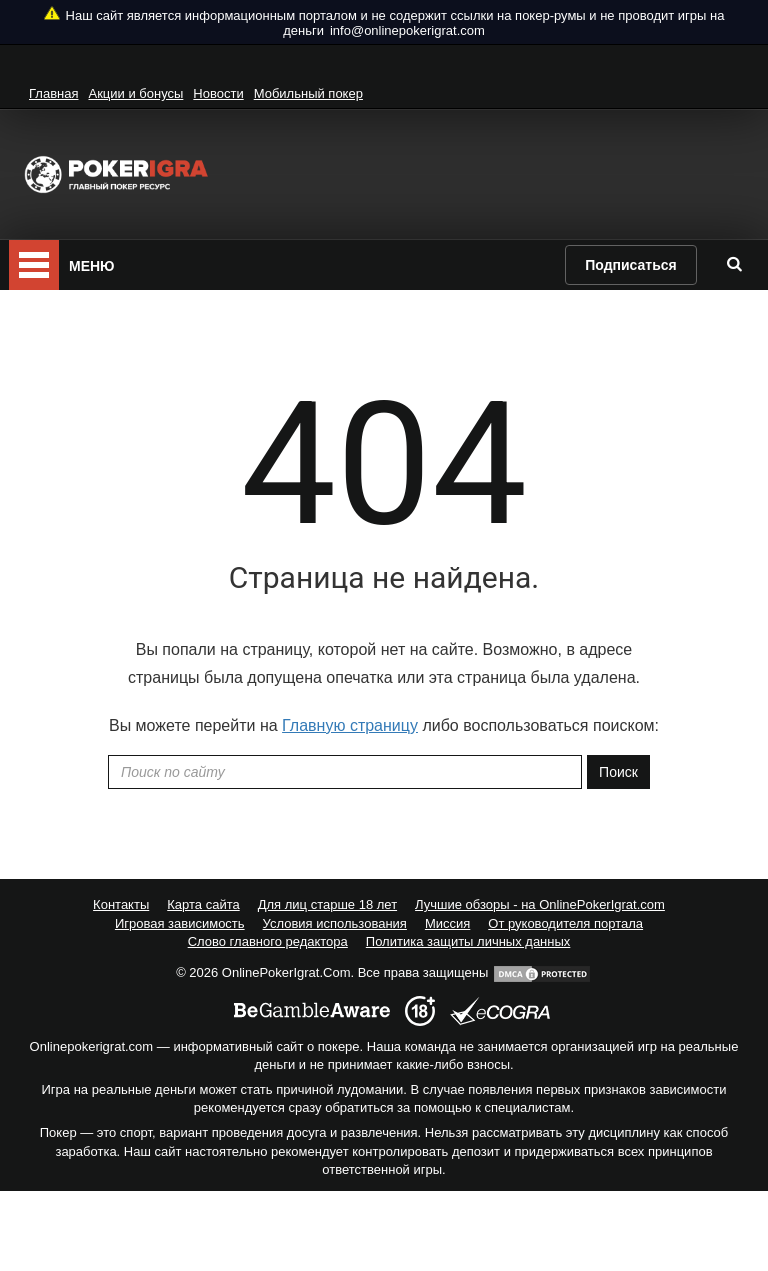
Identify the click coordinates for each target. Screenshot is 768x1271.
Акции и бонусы (135, 93)
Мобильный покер (308, 93)
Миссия (447, 923)
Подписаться (631, 265)
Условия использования (335, 923)
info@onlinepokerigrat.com (407, 30)
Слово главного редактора (268, 941)
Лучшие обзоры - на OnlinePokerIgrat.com (540, 904)
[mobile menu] (34, 265)
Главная (53, 93)
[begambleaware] (312, 1011)
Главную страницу (350, 725)
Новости (218, 93)
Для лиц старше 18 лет (327, 904)
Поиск (618, 772)
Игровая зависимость (180, 923)
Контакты (121, 904)
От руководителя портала (565, 923)
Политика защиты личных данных (468, 941)
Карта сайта (203, 904)
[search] (734, 264)
